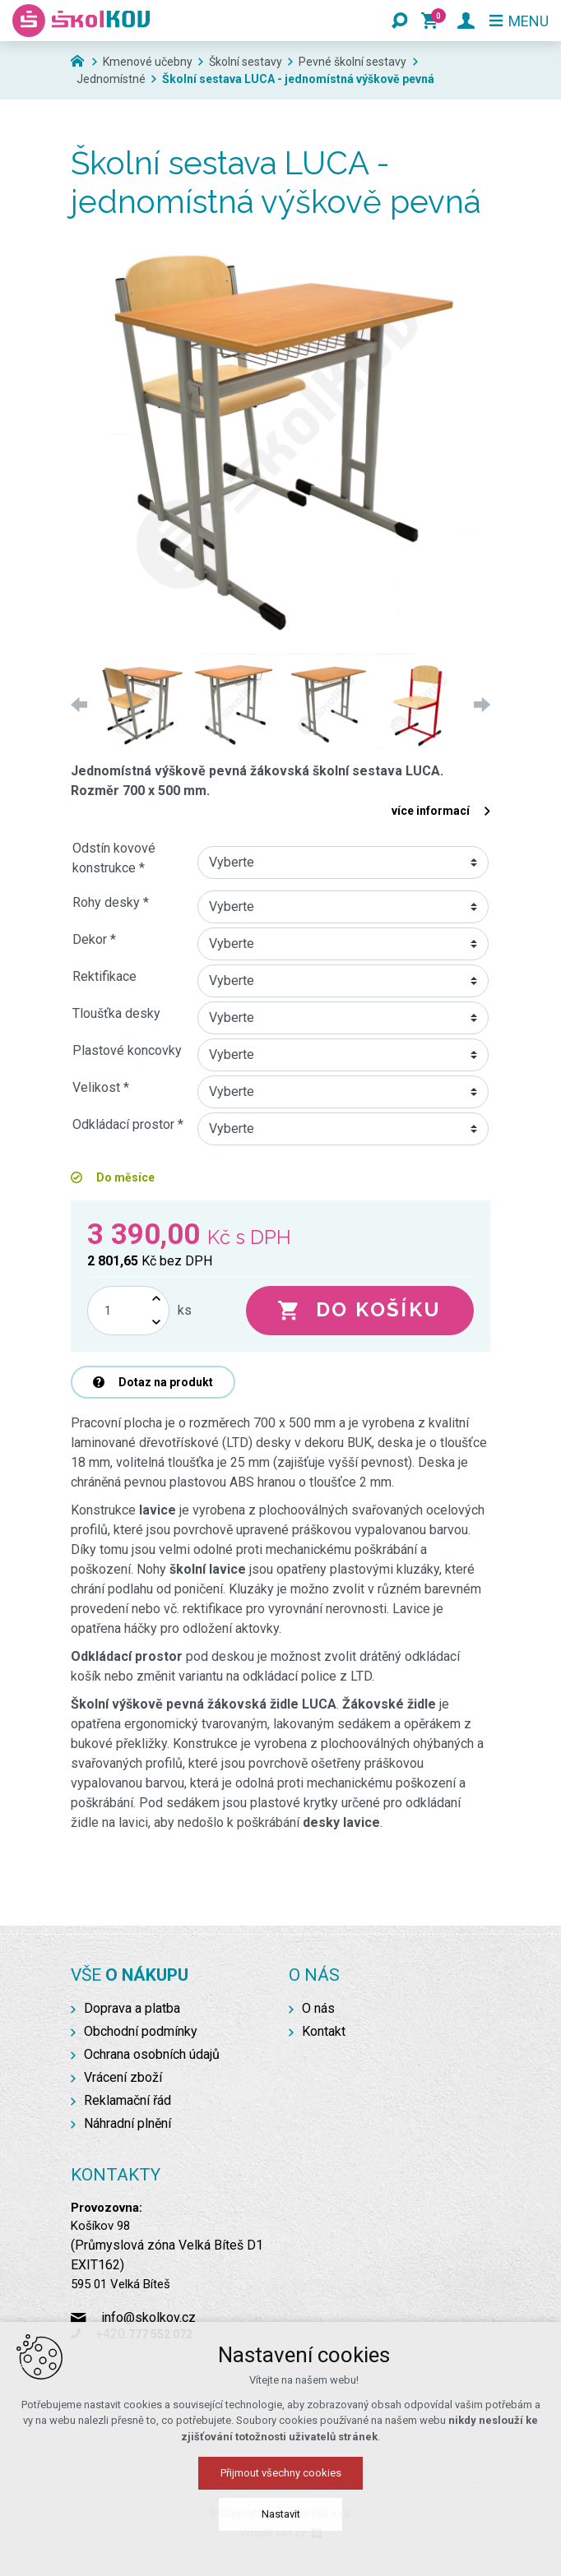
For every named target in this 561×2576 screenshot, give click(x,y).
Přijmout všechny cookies (280, 2473)
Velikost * (100, 1087)
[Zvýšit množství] (156, 1299)
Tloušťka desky (116, 1013)
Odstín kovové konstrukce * (113, 858)
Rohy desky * (110, 902)
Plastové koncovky (127, 1050)
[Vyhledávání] (400, 20)
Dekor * (94, 939)
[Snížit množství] (156, 1322)
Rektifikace (104, 976)
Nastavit (281, 2514)
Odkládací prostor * (127, 1124)
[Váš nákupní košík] (432, 20)
